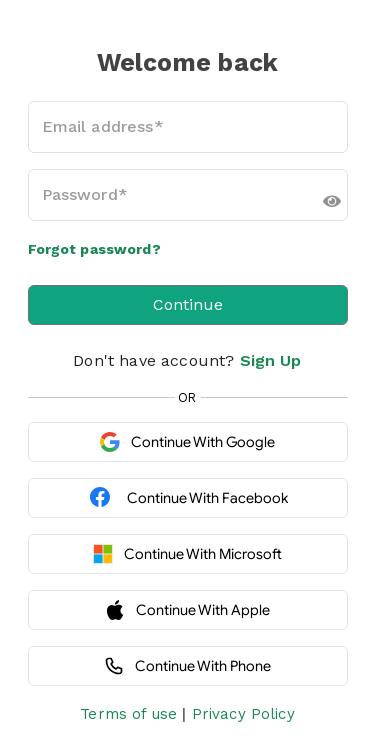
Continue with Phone (187, 666)
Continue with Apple (187, 610)
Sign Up (271, 360)
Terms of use (128, 714)
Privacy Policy (243, 714)
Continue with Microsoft (187, 554)
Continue (188, 304)
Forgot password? (94, 249)
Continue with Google (187, 442)
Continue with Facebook (188, 498)
